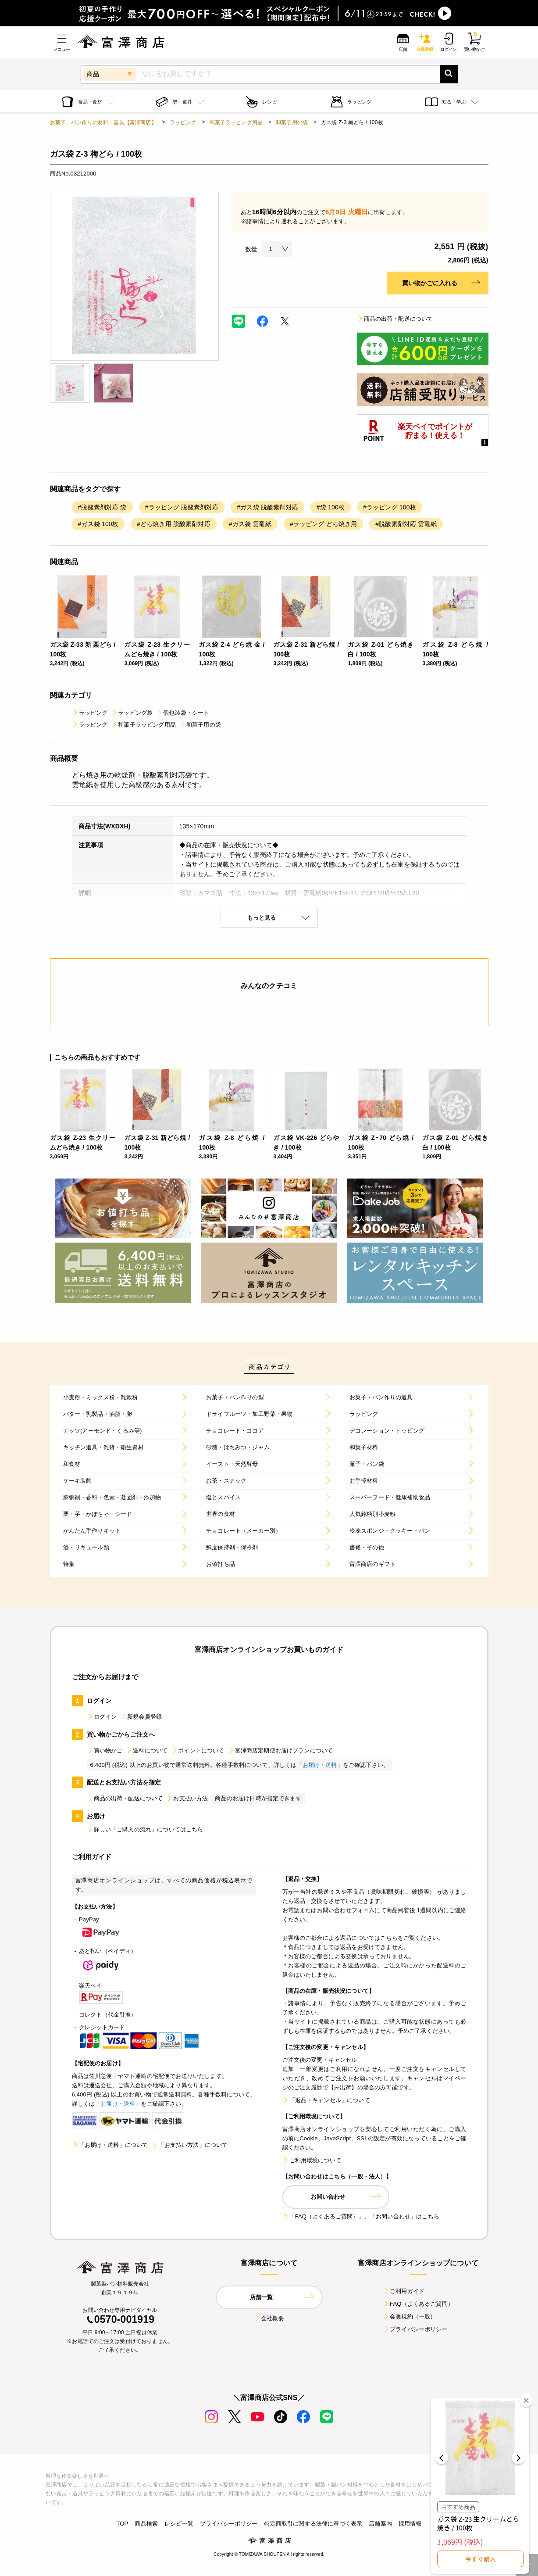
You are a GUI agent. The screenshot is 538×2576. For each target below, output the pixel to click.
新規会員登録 (141, 1716)
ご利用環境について (311, 2160)
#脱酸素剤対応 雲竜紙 (405, 523)
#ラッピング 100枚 (389, 507)
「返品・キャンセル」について (326, 2100)
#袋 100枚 (331, 507)
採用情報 (410, 2523)
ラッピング (183, 122)
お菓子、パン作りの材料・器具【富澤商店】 (103, 122)
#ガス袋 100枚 (98, 523)
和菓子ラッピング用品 (236, 122)
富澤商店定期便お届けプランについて (280, 1750)
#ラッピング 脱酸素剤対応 (182, 507)
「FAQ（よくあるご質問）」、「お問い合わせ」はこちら (360, 2216)
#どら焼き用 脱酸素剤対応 (173, 523)
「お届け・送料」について (110, 2145)
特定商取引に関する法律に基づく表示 (313, 2523)
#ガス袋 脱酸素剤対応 (267, 507)
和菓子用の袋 (292, 122)
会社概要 (269, 2318)
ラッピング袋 (132, 712)
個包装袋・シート (182, 712)
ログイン (102, 1716)
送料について (146, 1750)
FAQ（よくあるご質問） (418, 2303)
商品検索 (146, 2523)
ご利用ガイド (403, 2291)
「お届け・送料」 (319, 1765)
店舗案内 (380, 2523)
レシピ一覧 (178, 2523)
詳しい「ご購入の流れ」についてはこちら (145, 1829)
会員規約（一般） (409, 2316)
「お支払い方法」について (189, 2145)
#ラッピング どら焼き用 (323, 523)
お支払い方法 (187, 1798)
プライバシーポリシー (415, 2329)
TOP (122, 2523)
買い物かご (105, 1750)
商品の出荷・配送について (395, 318)
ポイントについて (197, 1750)
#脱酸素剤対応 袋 (102, 507)
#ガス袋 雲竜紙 (250, 523)
